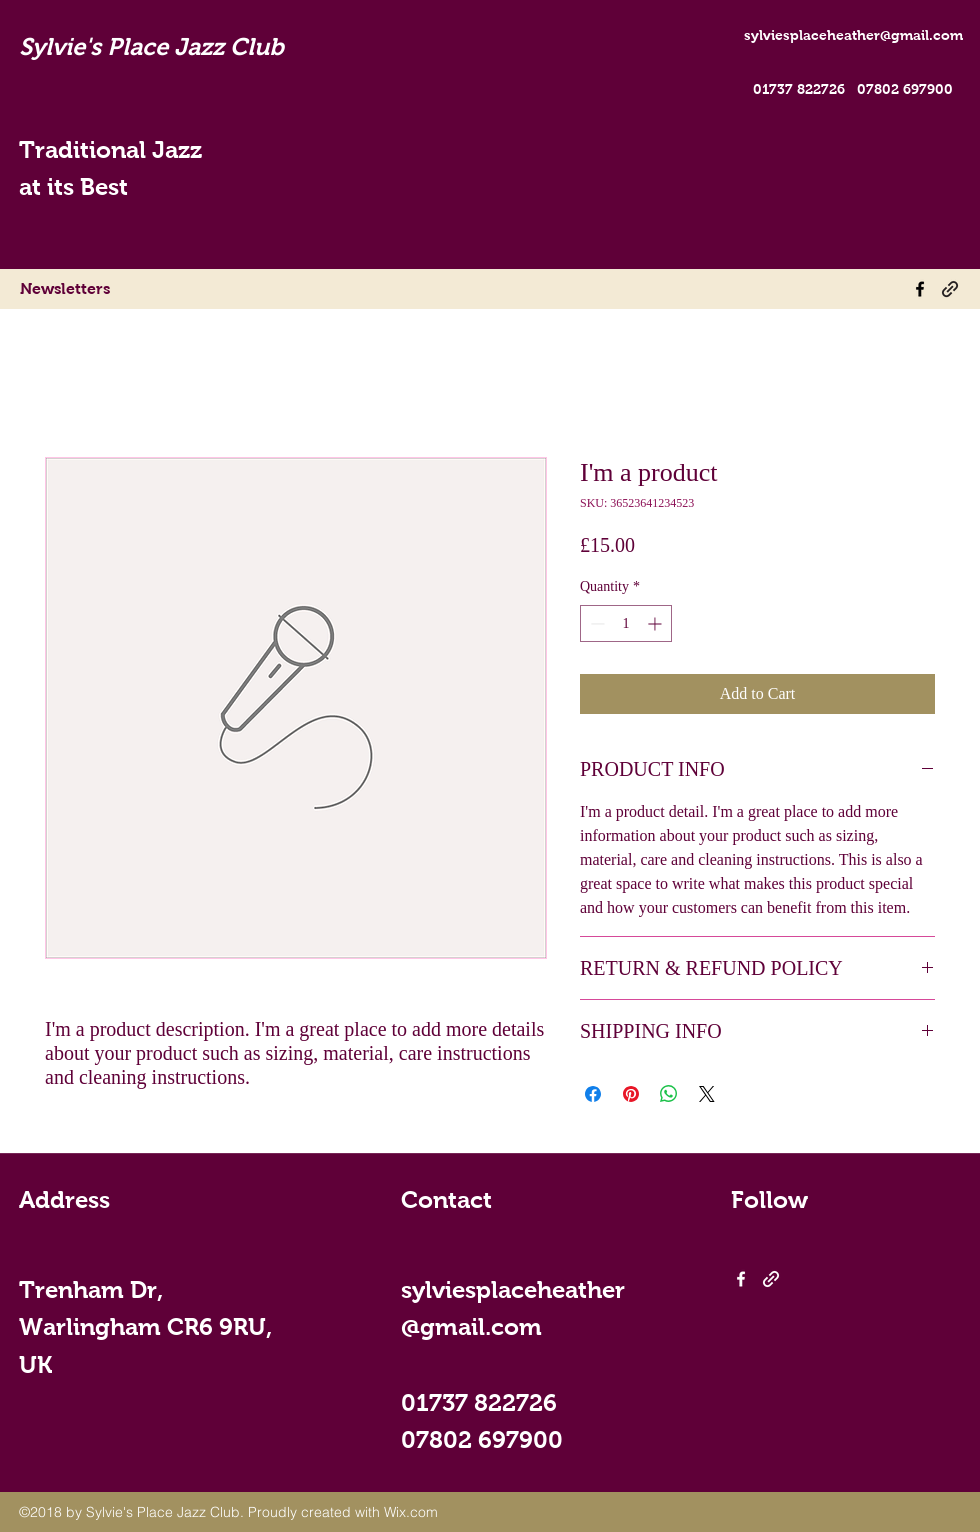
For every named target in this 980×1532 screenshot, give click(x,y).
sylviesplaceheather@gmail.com (853, 35)
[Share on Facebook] (593, 1094)
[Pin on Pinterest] (631, 1094)
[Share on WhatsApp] (669, 1094)
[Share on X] (707, 1094)
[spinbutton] (626, 623)
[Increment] (656, 623)
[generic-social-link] (950, 289)
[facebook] (920, 289)
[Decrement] (595, 623)
